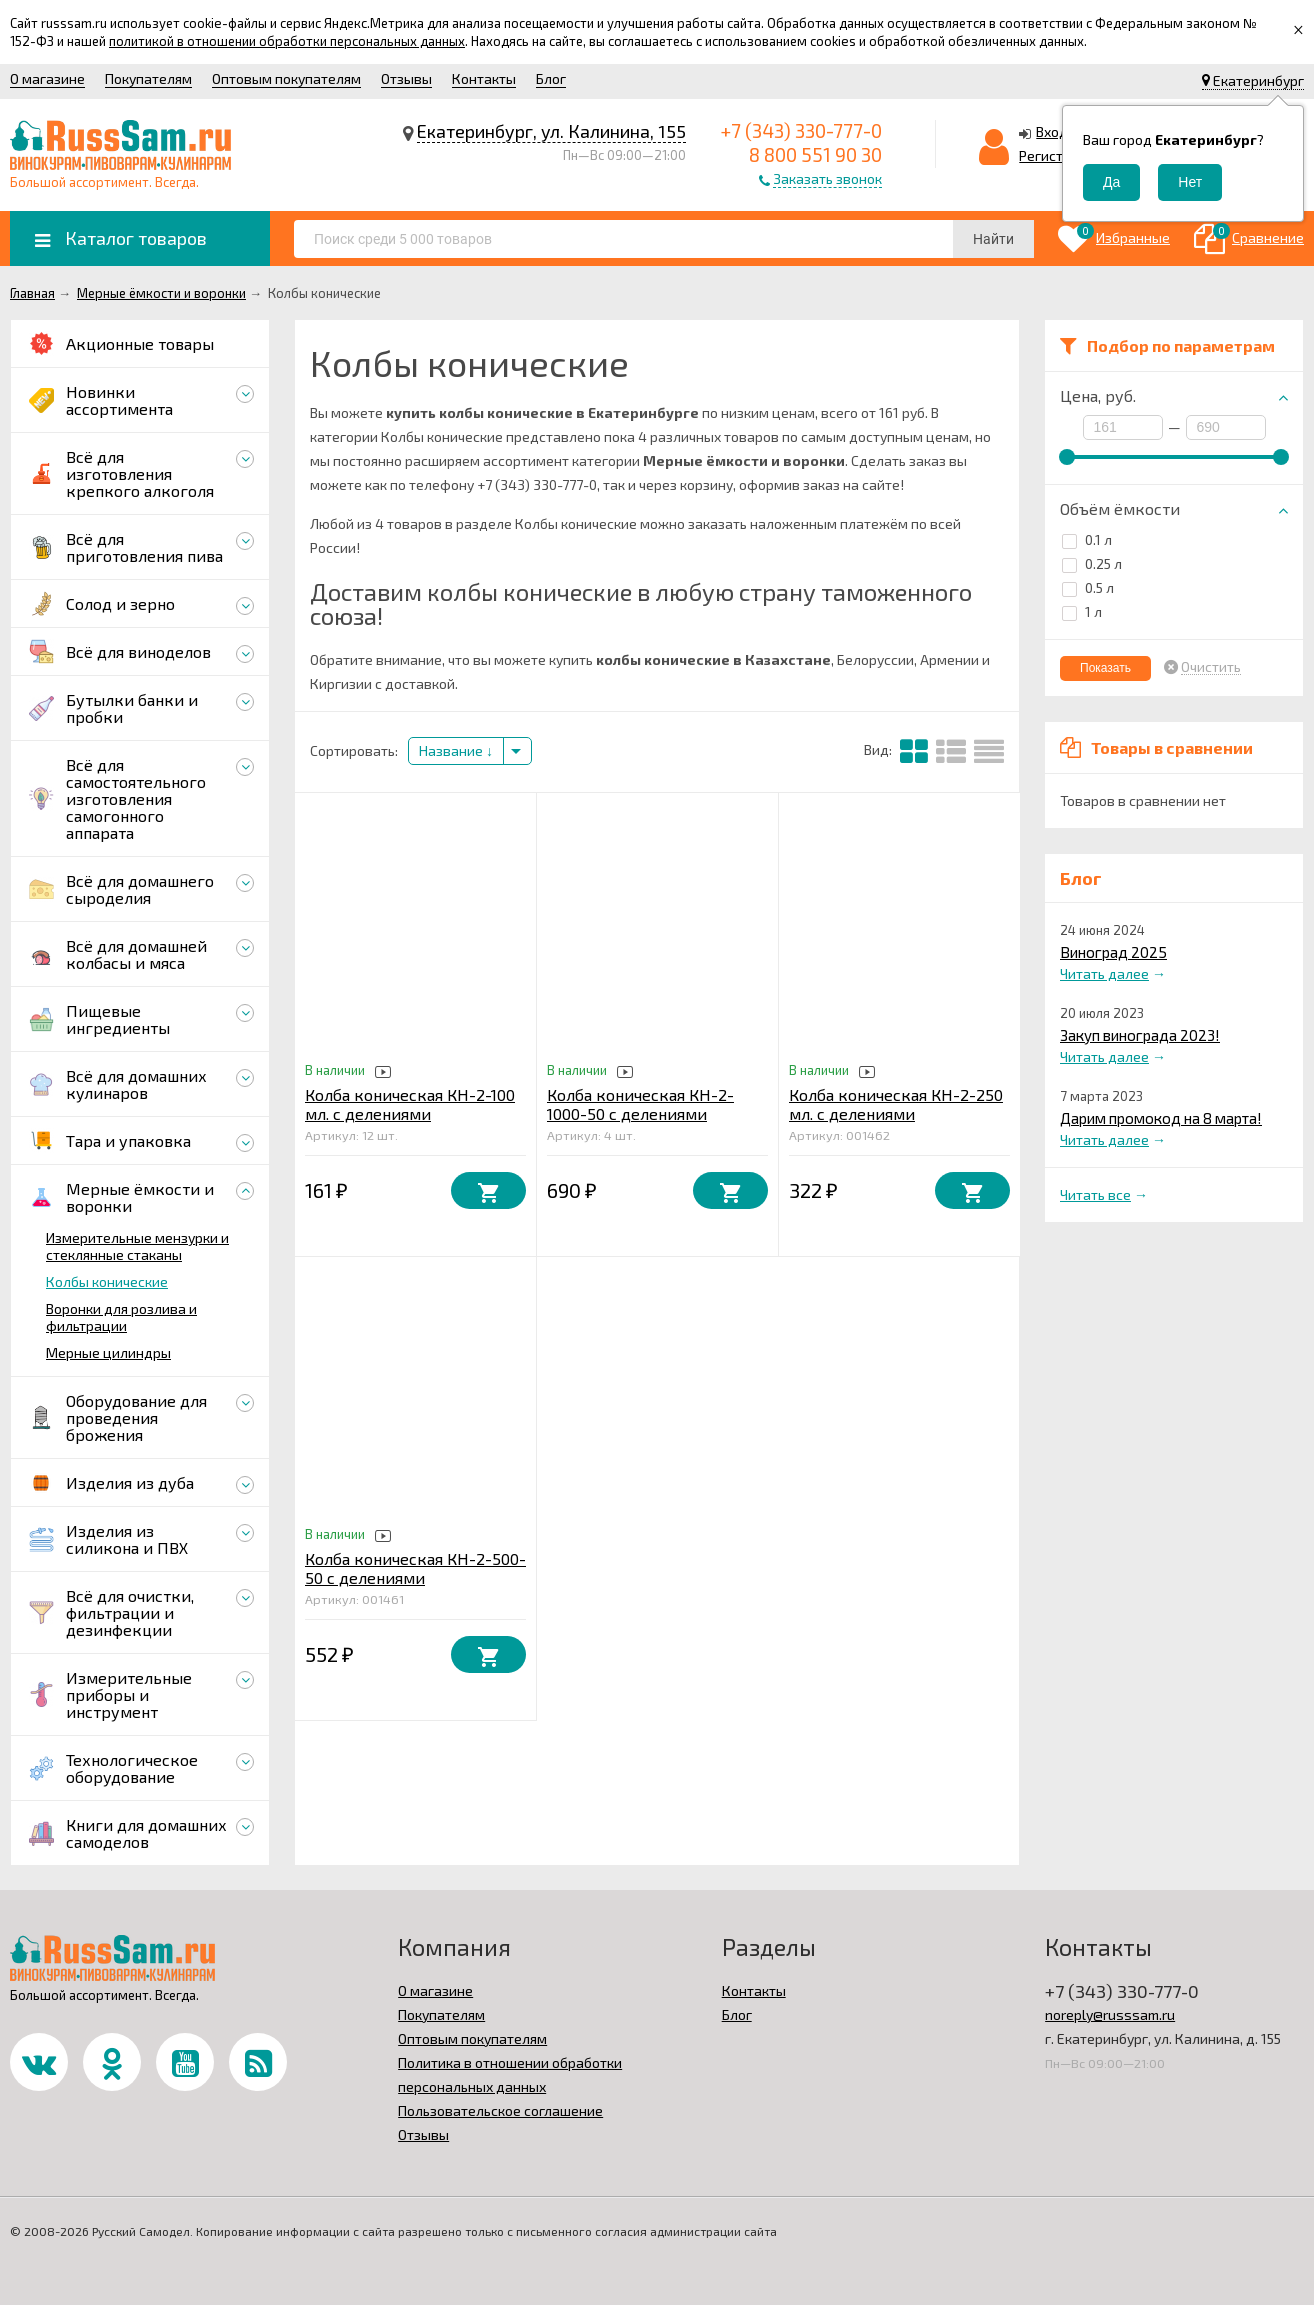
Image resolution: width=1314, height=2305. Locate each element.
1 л (1082, 611)
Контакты (484, 78)
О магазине (47, 78)
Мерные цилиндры (108, 1352)
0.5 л (1088, 587)
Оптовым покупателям (286, 78)
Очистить (1211, 667)
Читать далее (1104, 973)
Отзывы (406, 78)
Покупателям (148, 78)
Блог (551, 78)
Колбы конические (107, 1281)
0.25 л (1092, 563)
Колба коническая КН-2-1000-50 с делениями (640, 1104)
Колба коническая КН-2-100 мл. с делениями (410, 1104)
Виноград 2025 (1113, 952)
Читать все (1095, 1194)
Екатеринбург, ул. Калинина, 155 (551, 131)
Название (456, 750)
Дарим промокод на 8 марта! (1161, 1118)
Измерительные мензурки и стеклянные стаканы (137, 1246)
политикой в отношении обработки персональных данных (287, 41)
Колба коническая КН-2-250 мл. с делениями (896, 1104)
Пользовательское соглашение (500, 2110)
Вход (1052, 131)
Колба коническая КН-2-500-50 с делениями (415, 1568)
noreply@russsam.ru (1110, 2014)
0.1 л (1087, 539)
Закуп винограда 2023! (1140, 1035)
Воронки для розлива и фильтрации (121, 1317)
